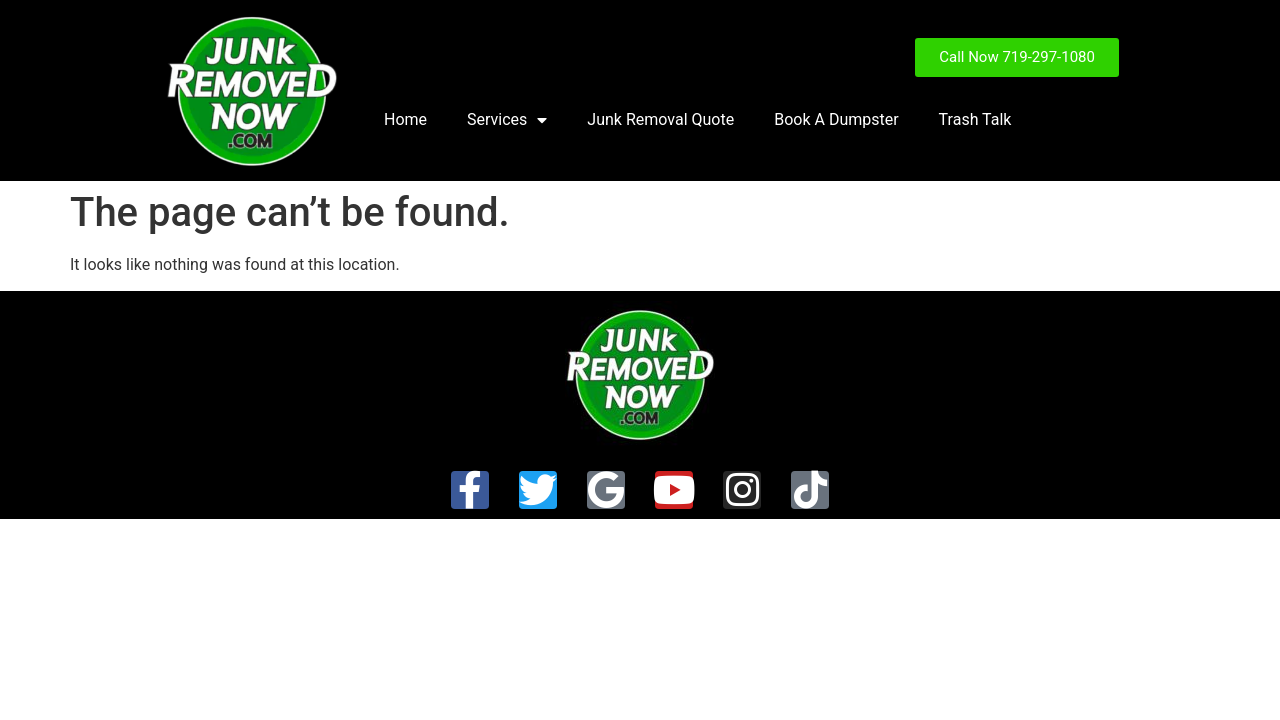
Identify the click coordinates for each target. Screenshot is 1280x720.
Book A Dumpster (836, 119)
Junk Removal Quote (660, 119)
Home (405, 119)
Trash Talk (975, 119)
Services (507, 120)
